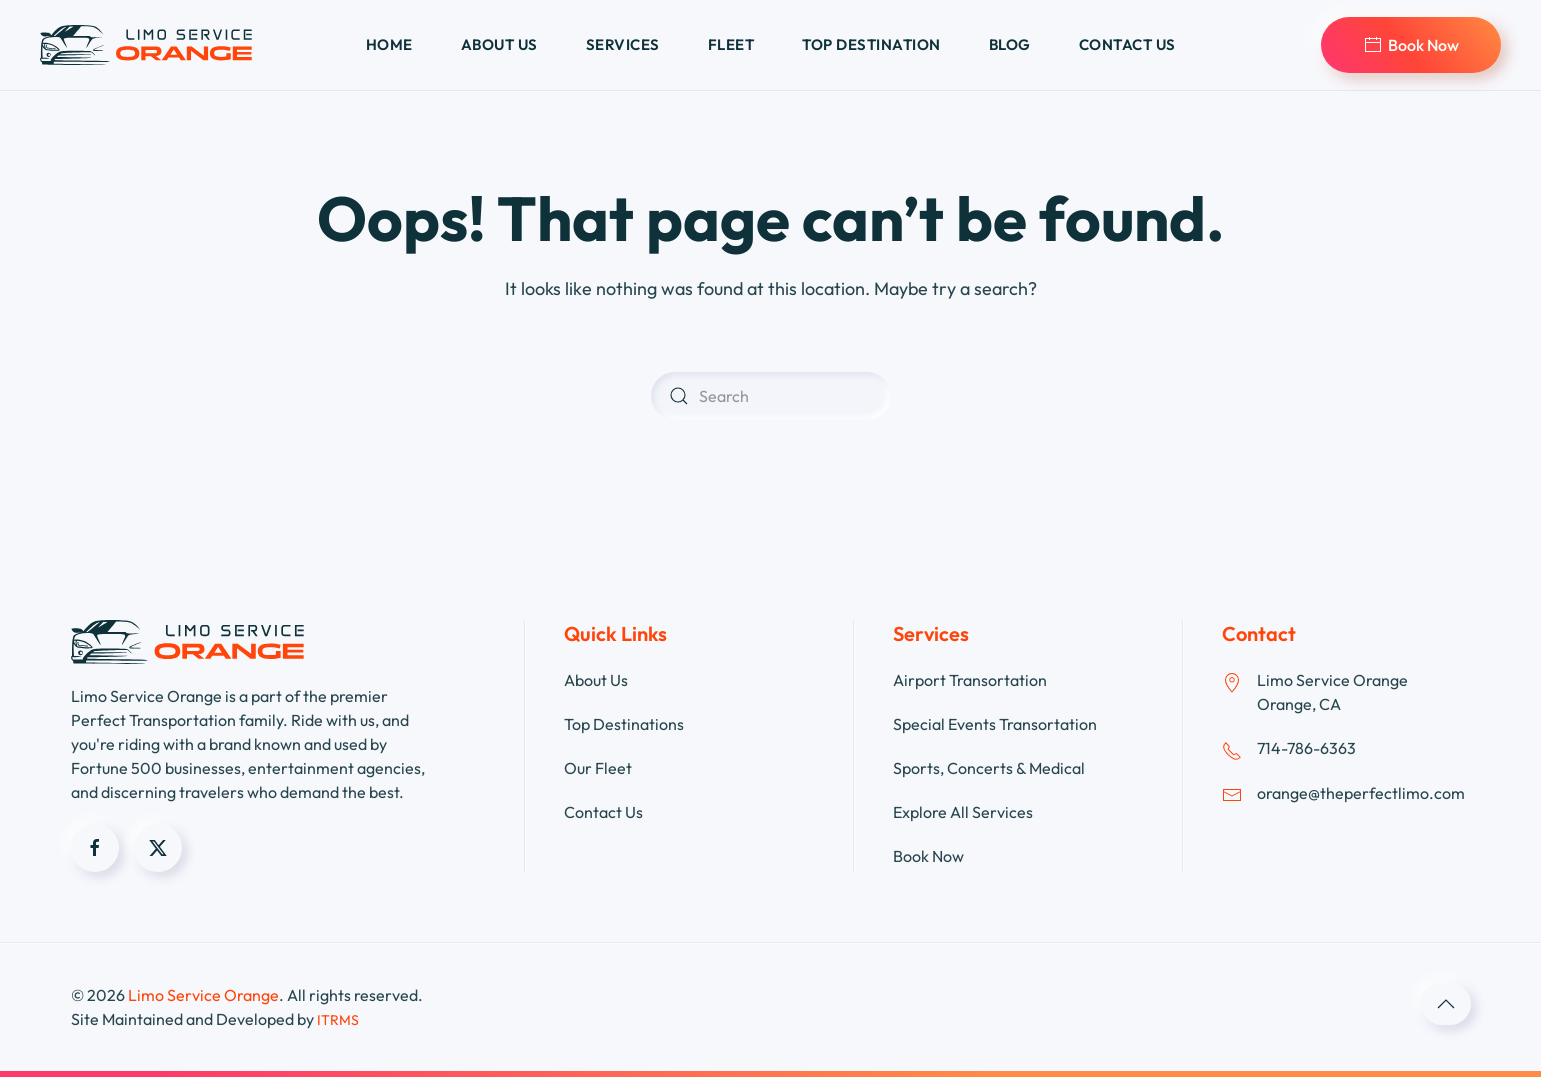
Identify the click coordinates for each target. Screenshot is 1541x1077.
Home (389, 44)
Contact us (1127, 44)
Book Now (1411, 45)
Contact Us (603, 812)
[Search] (771, 396)
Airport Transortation (970, 680)
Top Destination (871, 44)
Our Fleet (598, 768)
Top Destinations (624, 724)
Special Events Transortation (995, 724)
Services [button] (623, 44)
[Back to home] (146, 45)
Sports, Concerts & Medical (989, 768)
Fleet (731, 44)
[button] (1446, 1004)
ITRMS (338, 1020)
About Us (596, 680)
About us (499, 44)
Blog (1010, 44)
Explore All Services (963, 812)
